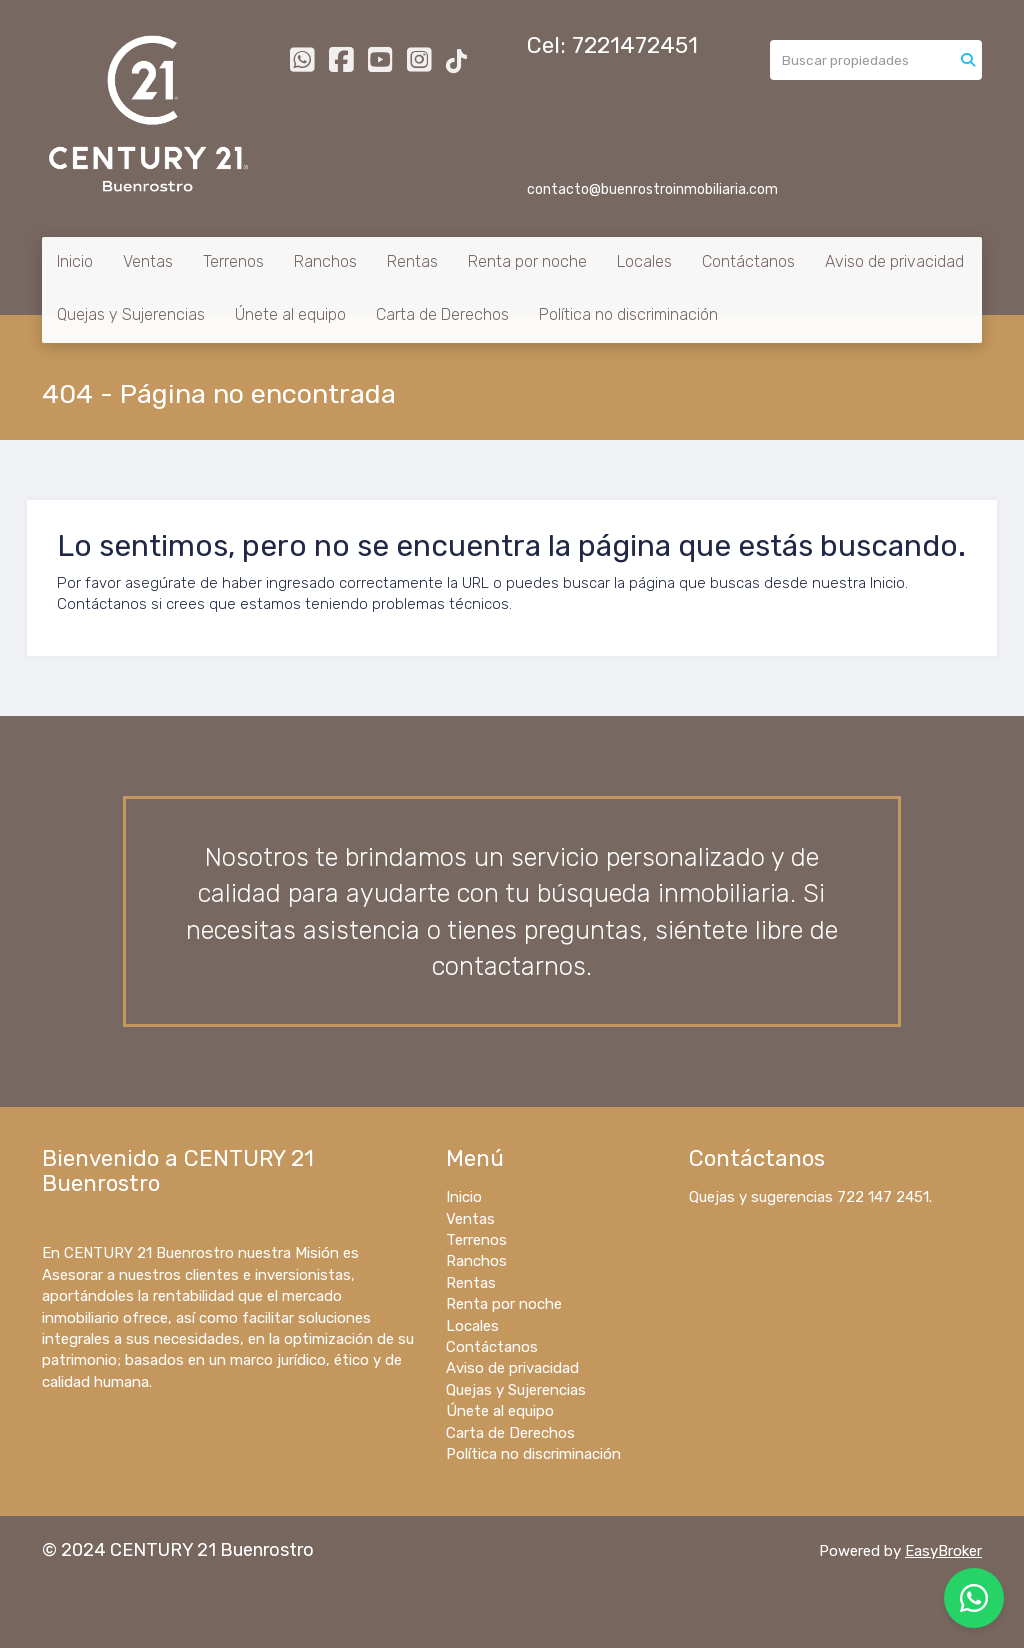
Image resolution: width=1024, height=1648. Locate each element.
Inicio (75, 261)
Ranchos (325, 261)
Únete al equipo (290, 314)
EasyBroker (943, 1551)
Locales (644, 261)
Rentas (412, 261)
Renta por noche (527, 261)
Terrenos (233, 261)
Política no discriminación (628, 314)
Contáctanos (748, 261)
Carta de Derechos (442, 314)
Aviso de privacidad (894, 261)
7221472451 (635, 45)
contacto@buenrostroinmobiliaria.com (652, 189)
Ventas (148, 261)
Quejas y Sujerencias (131, 314)
